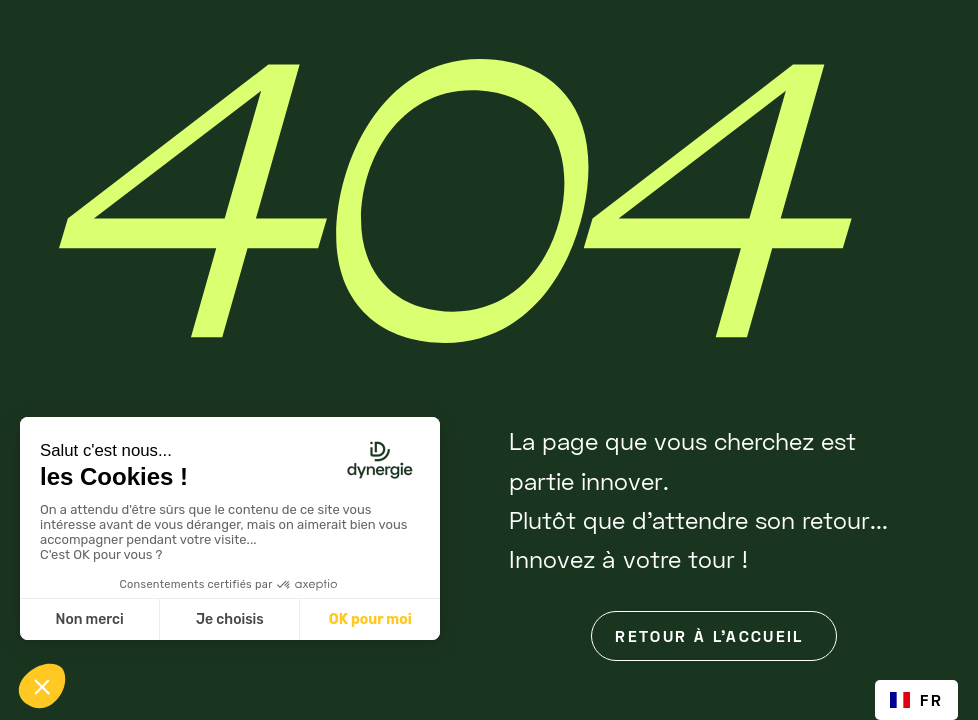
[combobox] (916, 700)
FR (916, 699)
